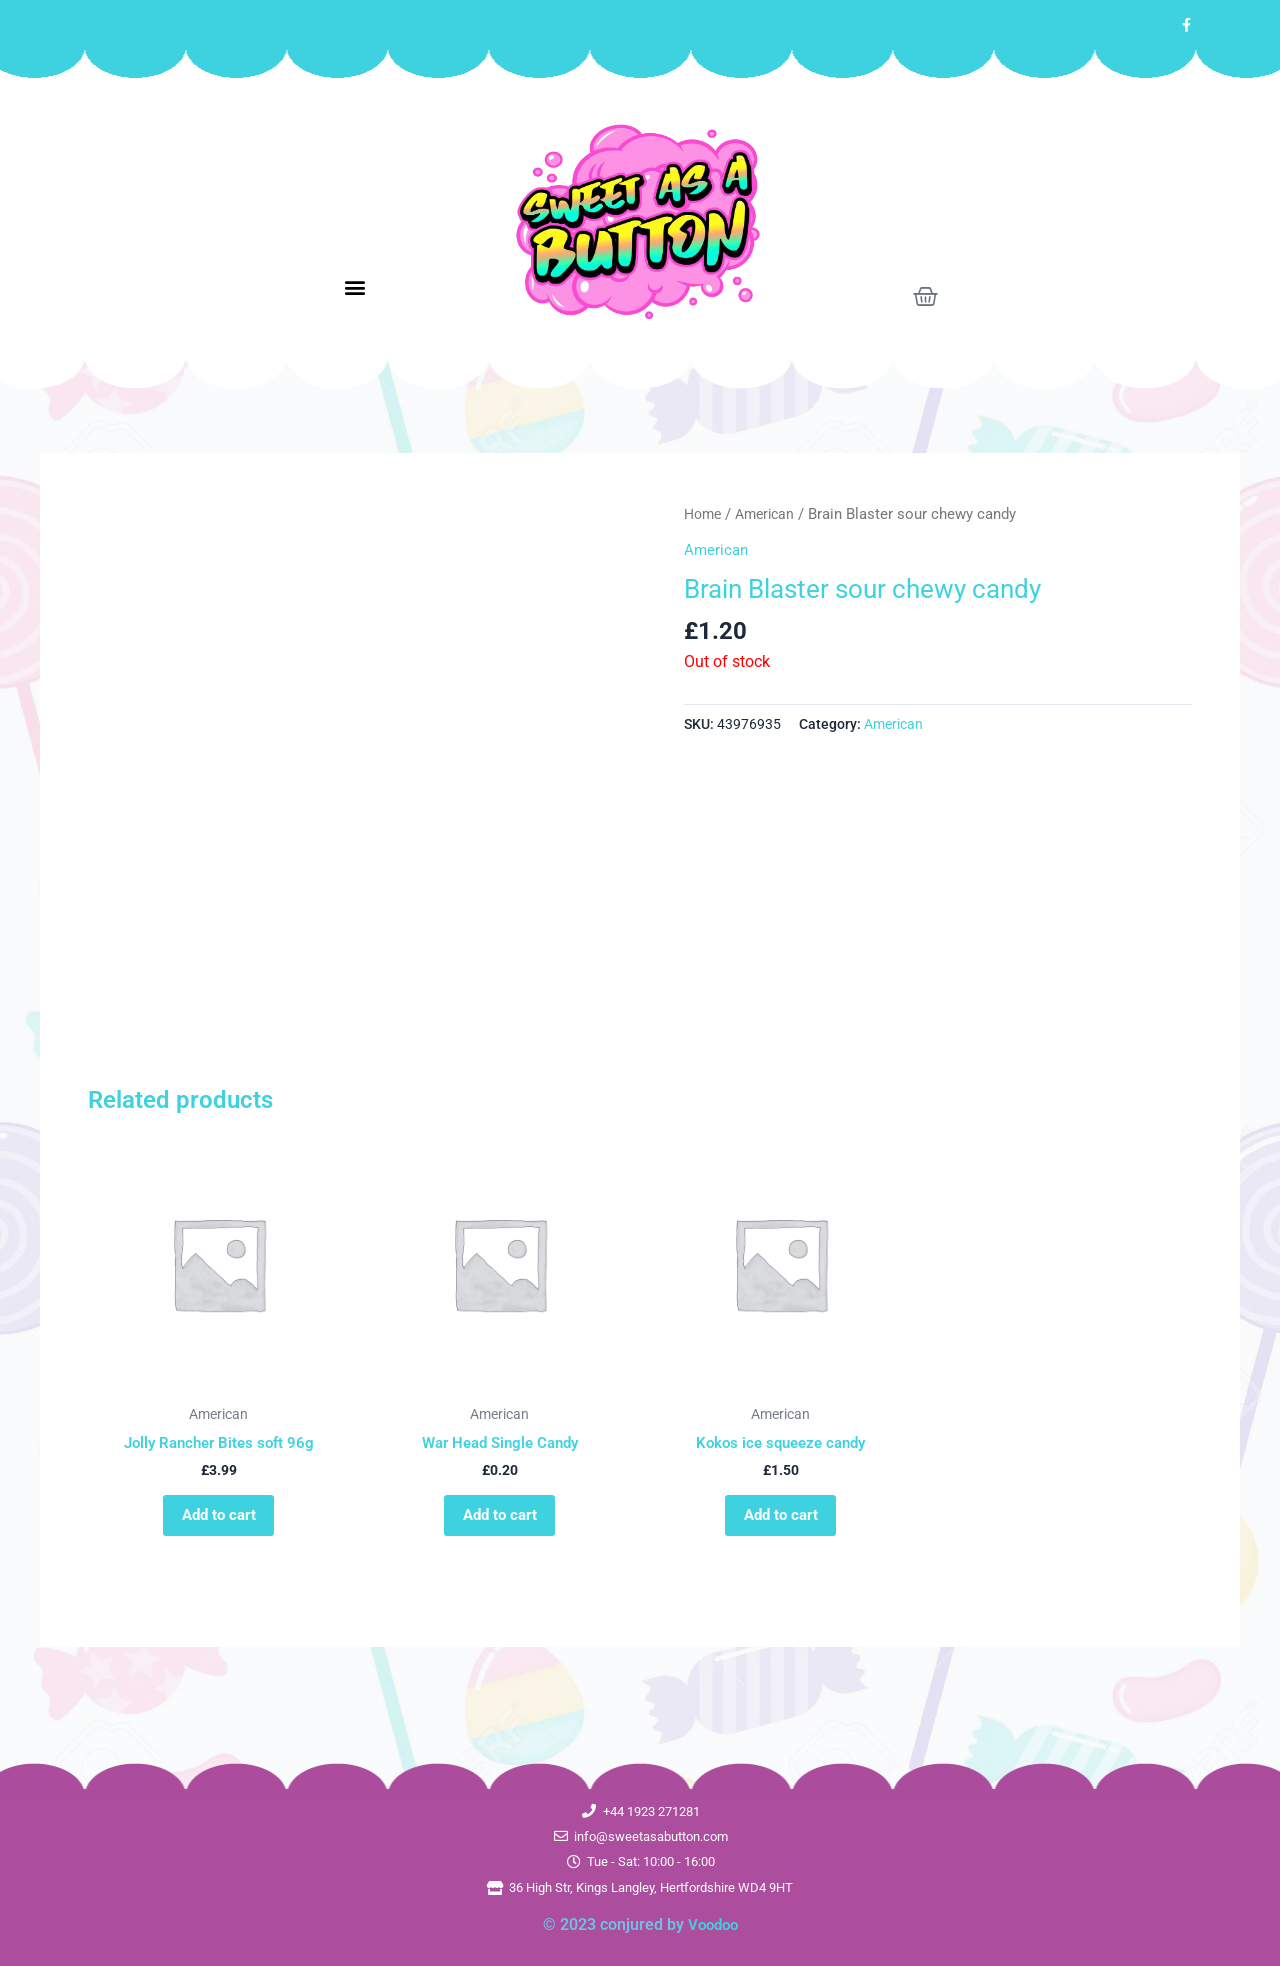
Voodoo (712, 1924)
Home (704, 514)
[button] (355, 287)
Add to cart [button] (218, 1521)
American (771, 514)
